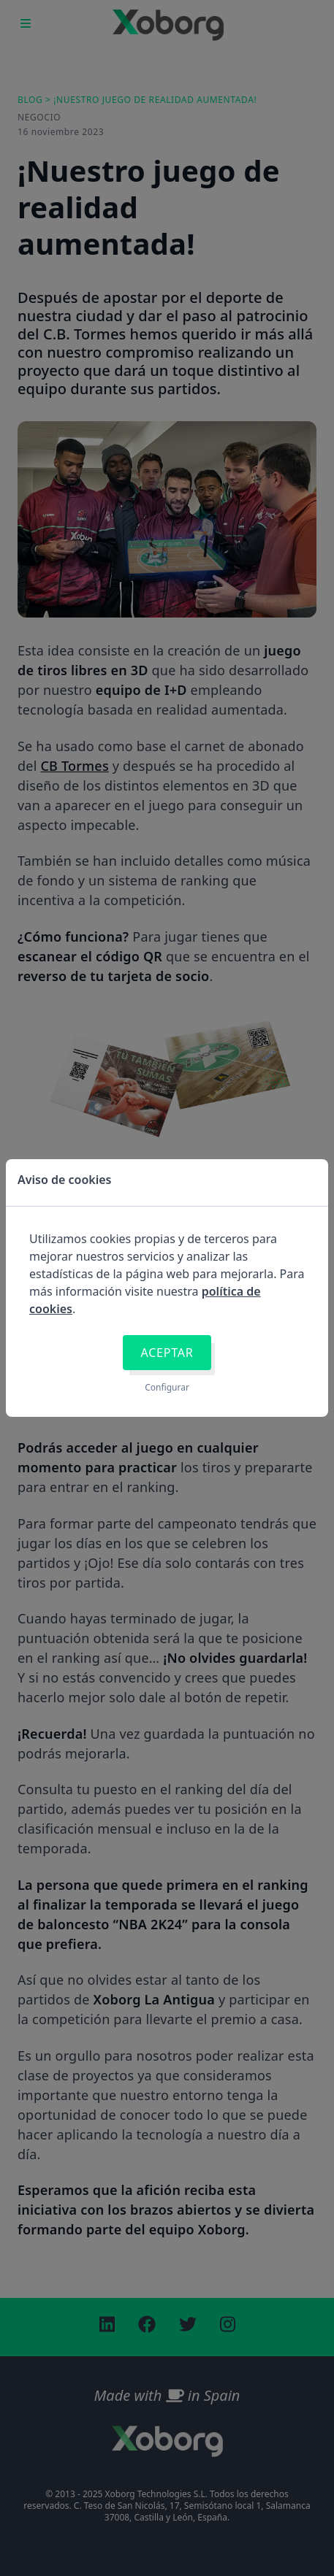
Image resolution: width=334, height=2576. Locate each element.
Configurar (167, 1387)
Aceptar (166, 1353)
